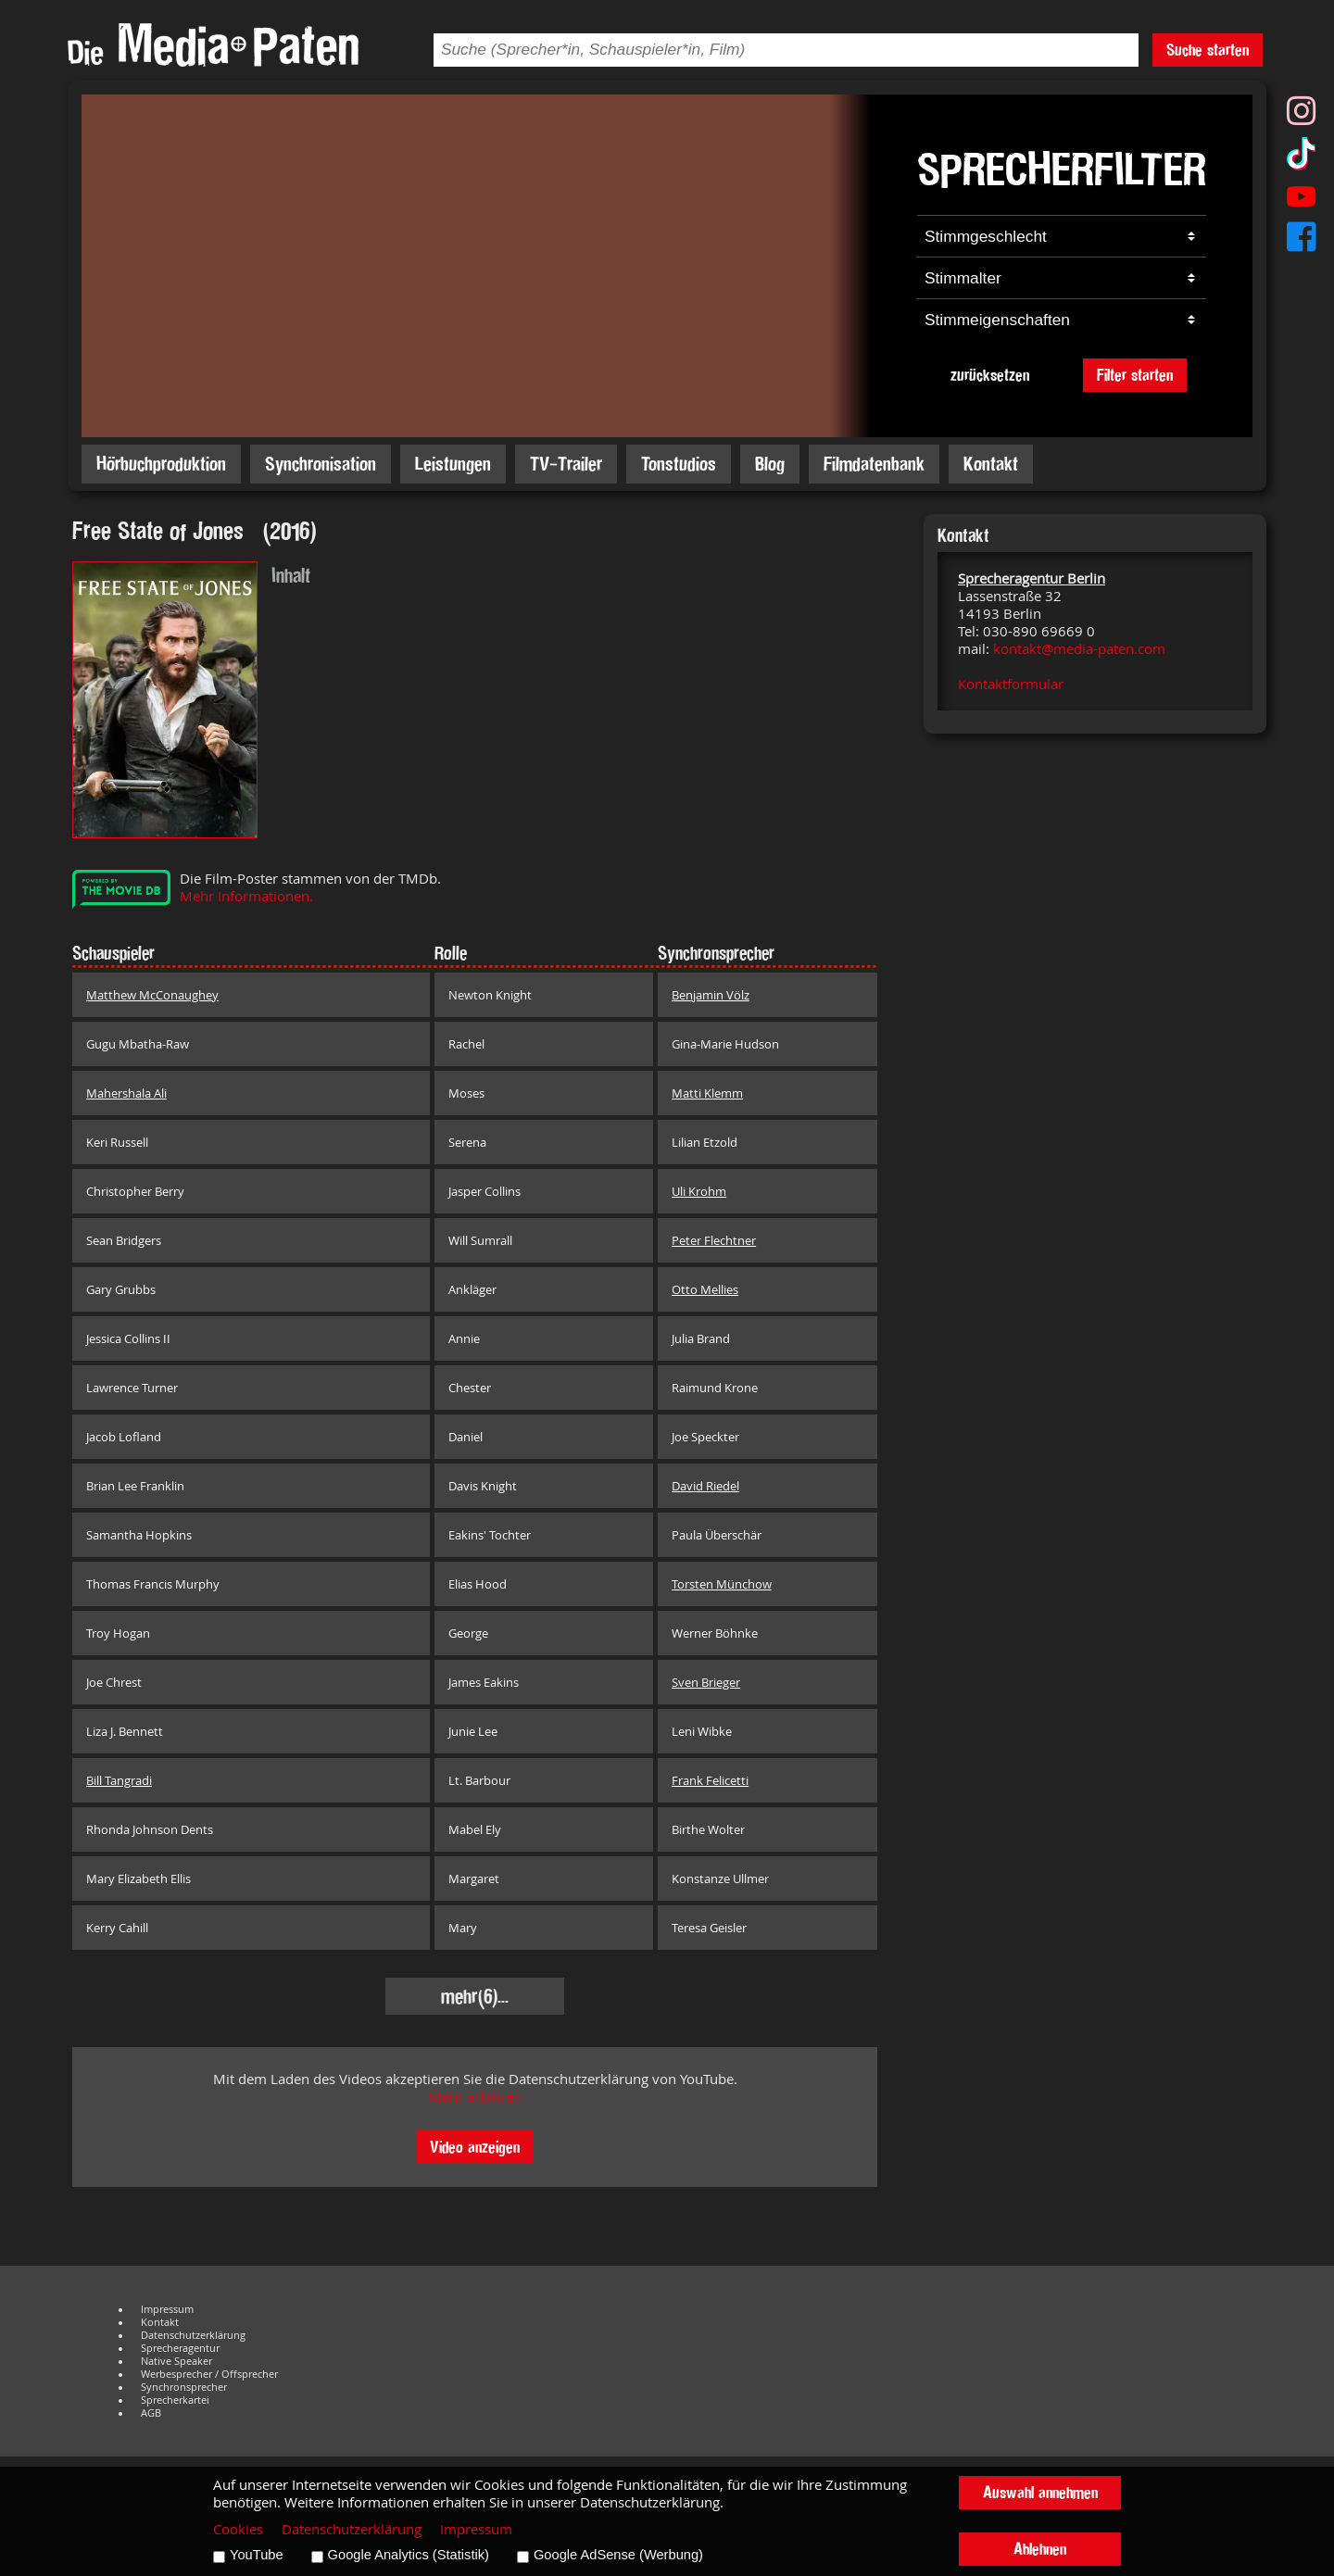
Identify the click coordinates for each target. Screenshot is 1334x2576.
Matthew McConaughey (152, 994)
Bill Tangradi (119, 1780)
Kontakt (990, 463)
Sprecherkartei (175, 2400)
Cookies (238, 2529)
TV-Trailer (566, 463)
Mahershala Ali (126, 1093)
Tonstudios (678, 463)
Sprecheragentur (180, 2348)
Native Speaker (176, 2361)
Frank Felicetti (710, 1780)
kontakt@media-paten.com (1079, 649)
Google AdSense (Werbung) (618, 2554)
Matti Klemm (707, 1093)
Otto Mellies (705, 1289)
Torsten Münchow (722, 1584)
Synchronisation (320, 463)
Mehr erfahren (475, 2096)
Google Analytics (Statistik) (408, 2554)
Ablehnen (1039, 2548)
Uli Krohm (699, 1191)
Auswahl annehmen (1040, 2492)
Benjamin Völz (710, 994)
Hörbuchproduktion (161, 463)
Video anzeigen (475, 2146)
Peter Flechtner (714, 1240)
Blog (770, 463)
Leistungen (453, 463)
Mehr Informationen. (246, 896)
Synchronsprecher (184, 2387)
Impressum (167, 2309)
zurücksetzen (989, 374)
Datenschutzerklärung (193, 2335)
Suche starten (1207, 49)
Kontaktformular (1010, 684)
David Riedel (705, 1485)
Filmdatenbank (874, 463)
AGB (151, 2412)
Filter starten (1135, 374)
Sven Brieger (706, 1682)
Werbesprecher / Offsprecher (209, 2374)
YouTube (256, 2554)
